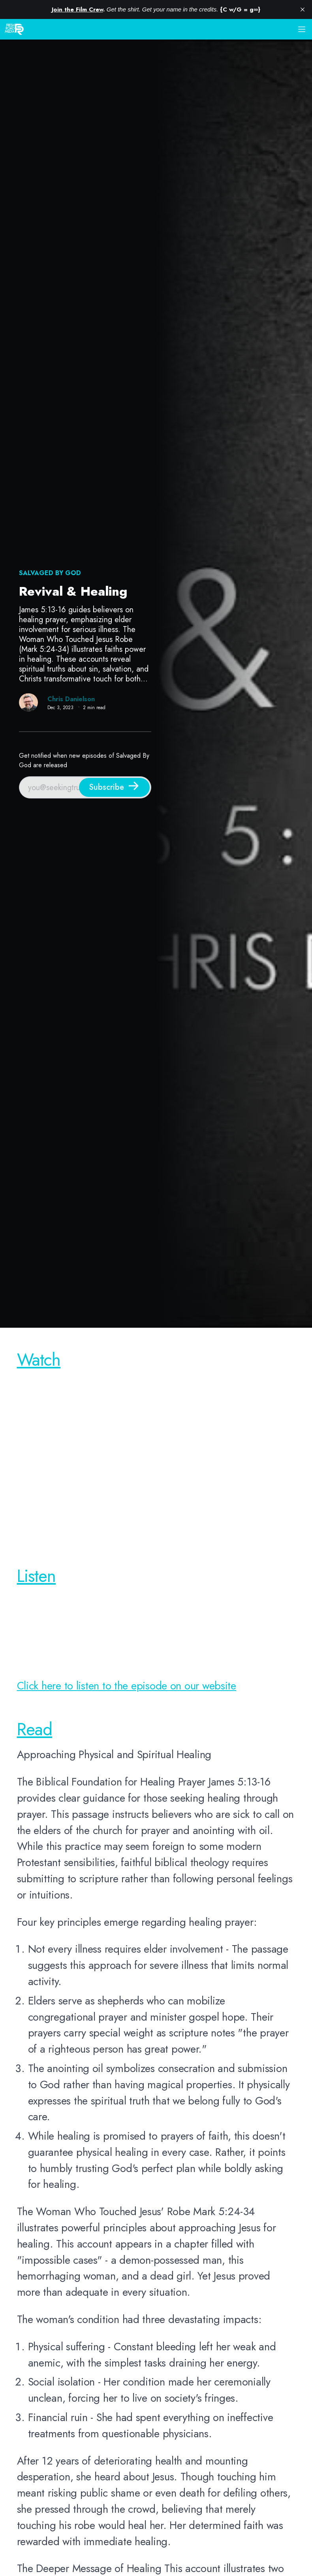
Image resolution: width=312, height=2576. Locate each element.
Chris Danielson (71, 699)
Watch (39, 1359)
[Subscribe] (114, 787)
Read (35, 1729)
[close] (302, 9)
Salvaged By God (50, 572)
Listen (36, 1575)
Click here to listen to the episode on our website (126, 1685)
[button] (302, 29)
